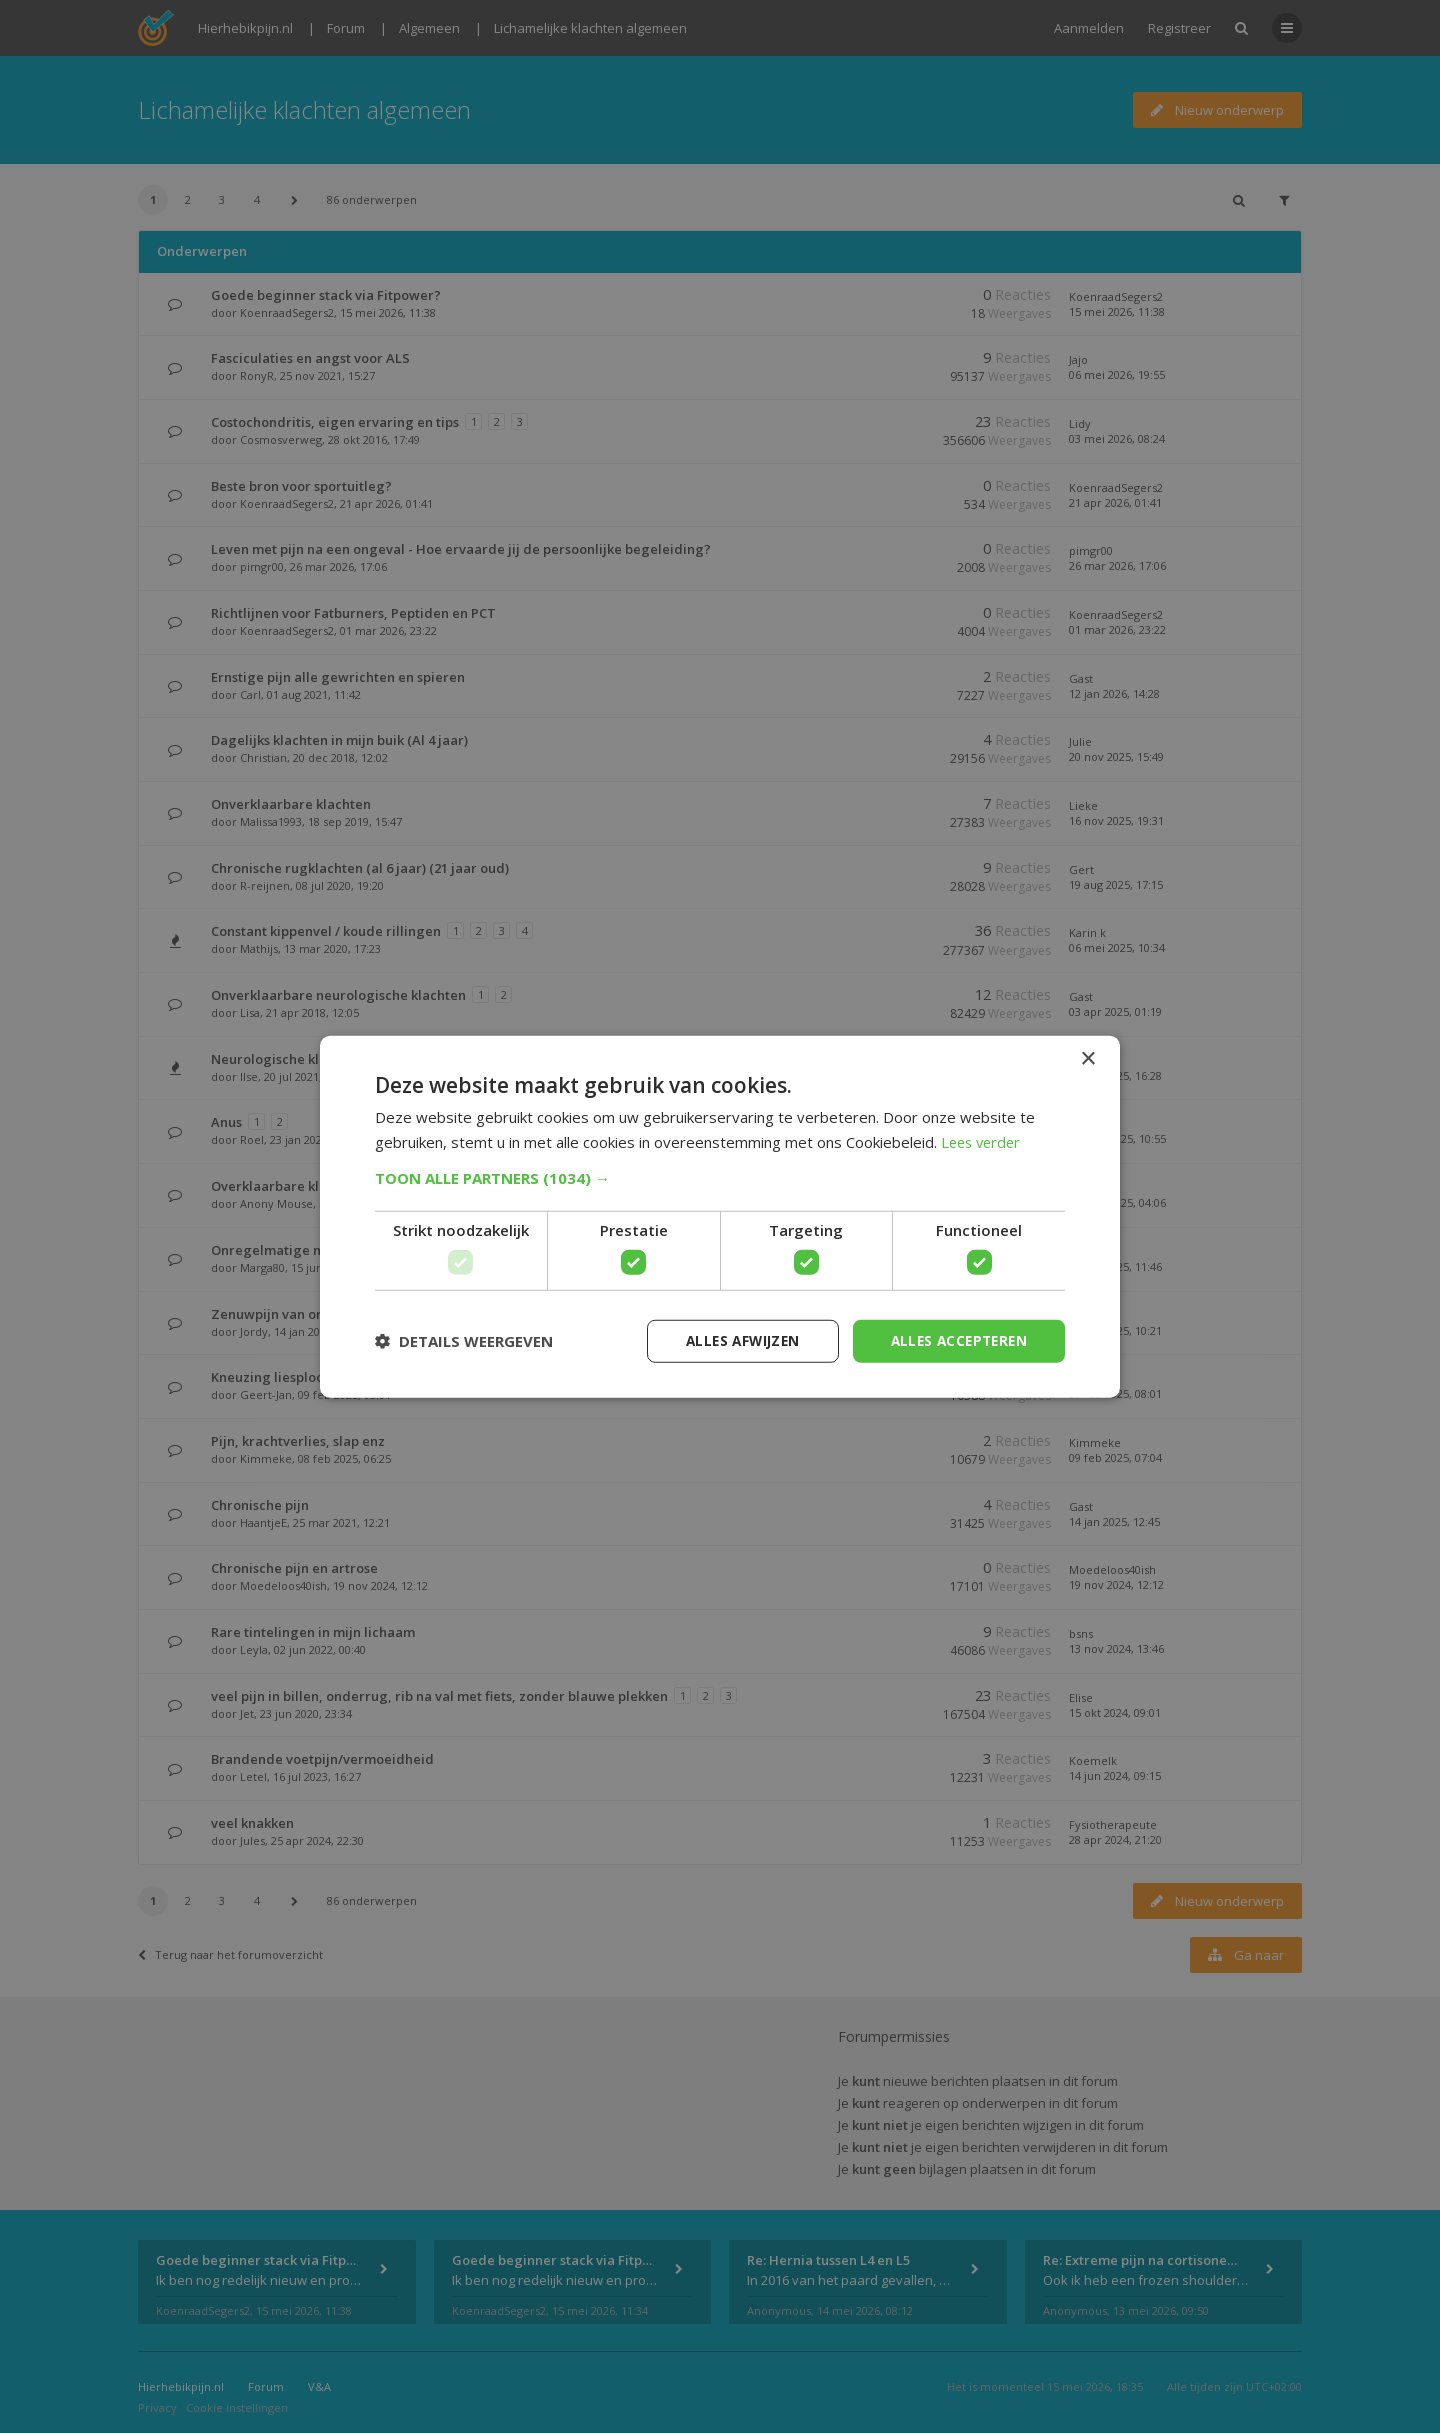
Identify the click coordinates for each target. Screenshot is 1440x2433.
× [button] (1087, 1057)
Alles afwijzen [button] (733, 1340)
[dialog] (720, 1216)
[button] (720, 1177)
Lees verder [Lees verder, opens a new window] (983, 1141)
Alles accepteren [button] (955, 1340)
